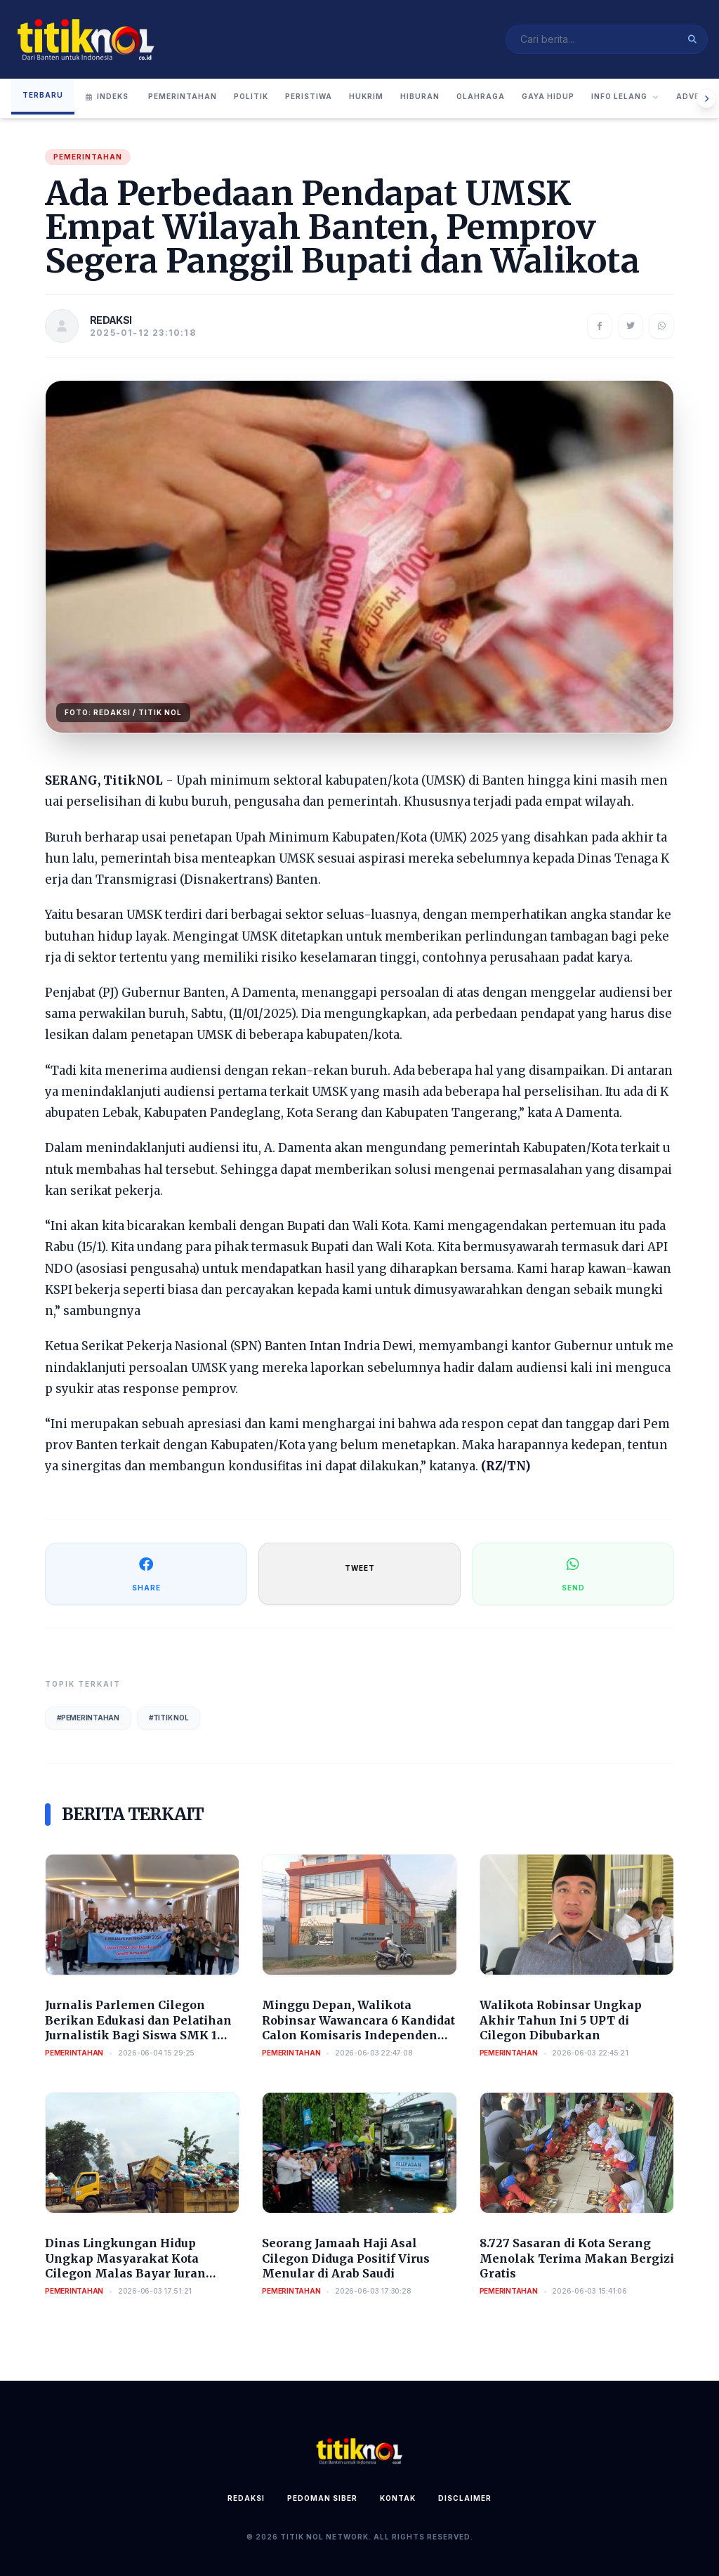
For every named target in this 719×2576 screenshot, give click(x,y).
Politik (251, 96)
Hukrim (366, 96)
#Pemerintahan (88, 1717)
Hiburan (420, 96)
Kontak (398, 2498)
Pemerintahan (182, 96)
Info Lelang (625, 96)
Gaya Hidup (548, 96)
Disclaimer (465, 2498)
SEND (573, 1573)
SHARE (146, 1573)
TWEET (360, 1568)
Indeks (107, 96)
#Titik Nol (169, 1717)
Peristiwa (308, 96)
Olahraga (480, 96)
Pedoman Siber (322, 2498)
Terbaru (42, 95)
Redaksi (246, 2498)
